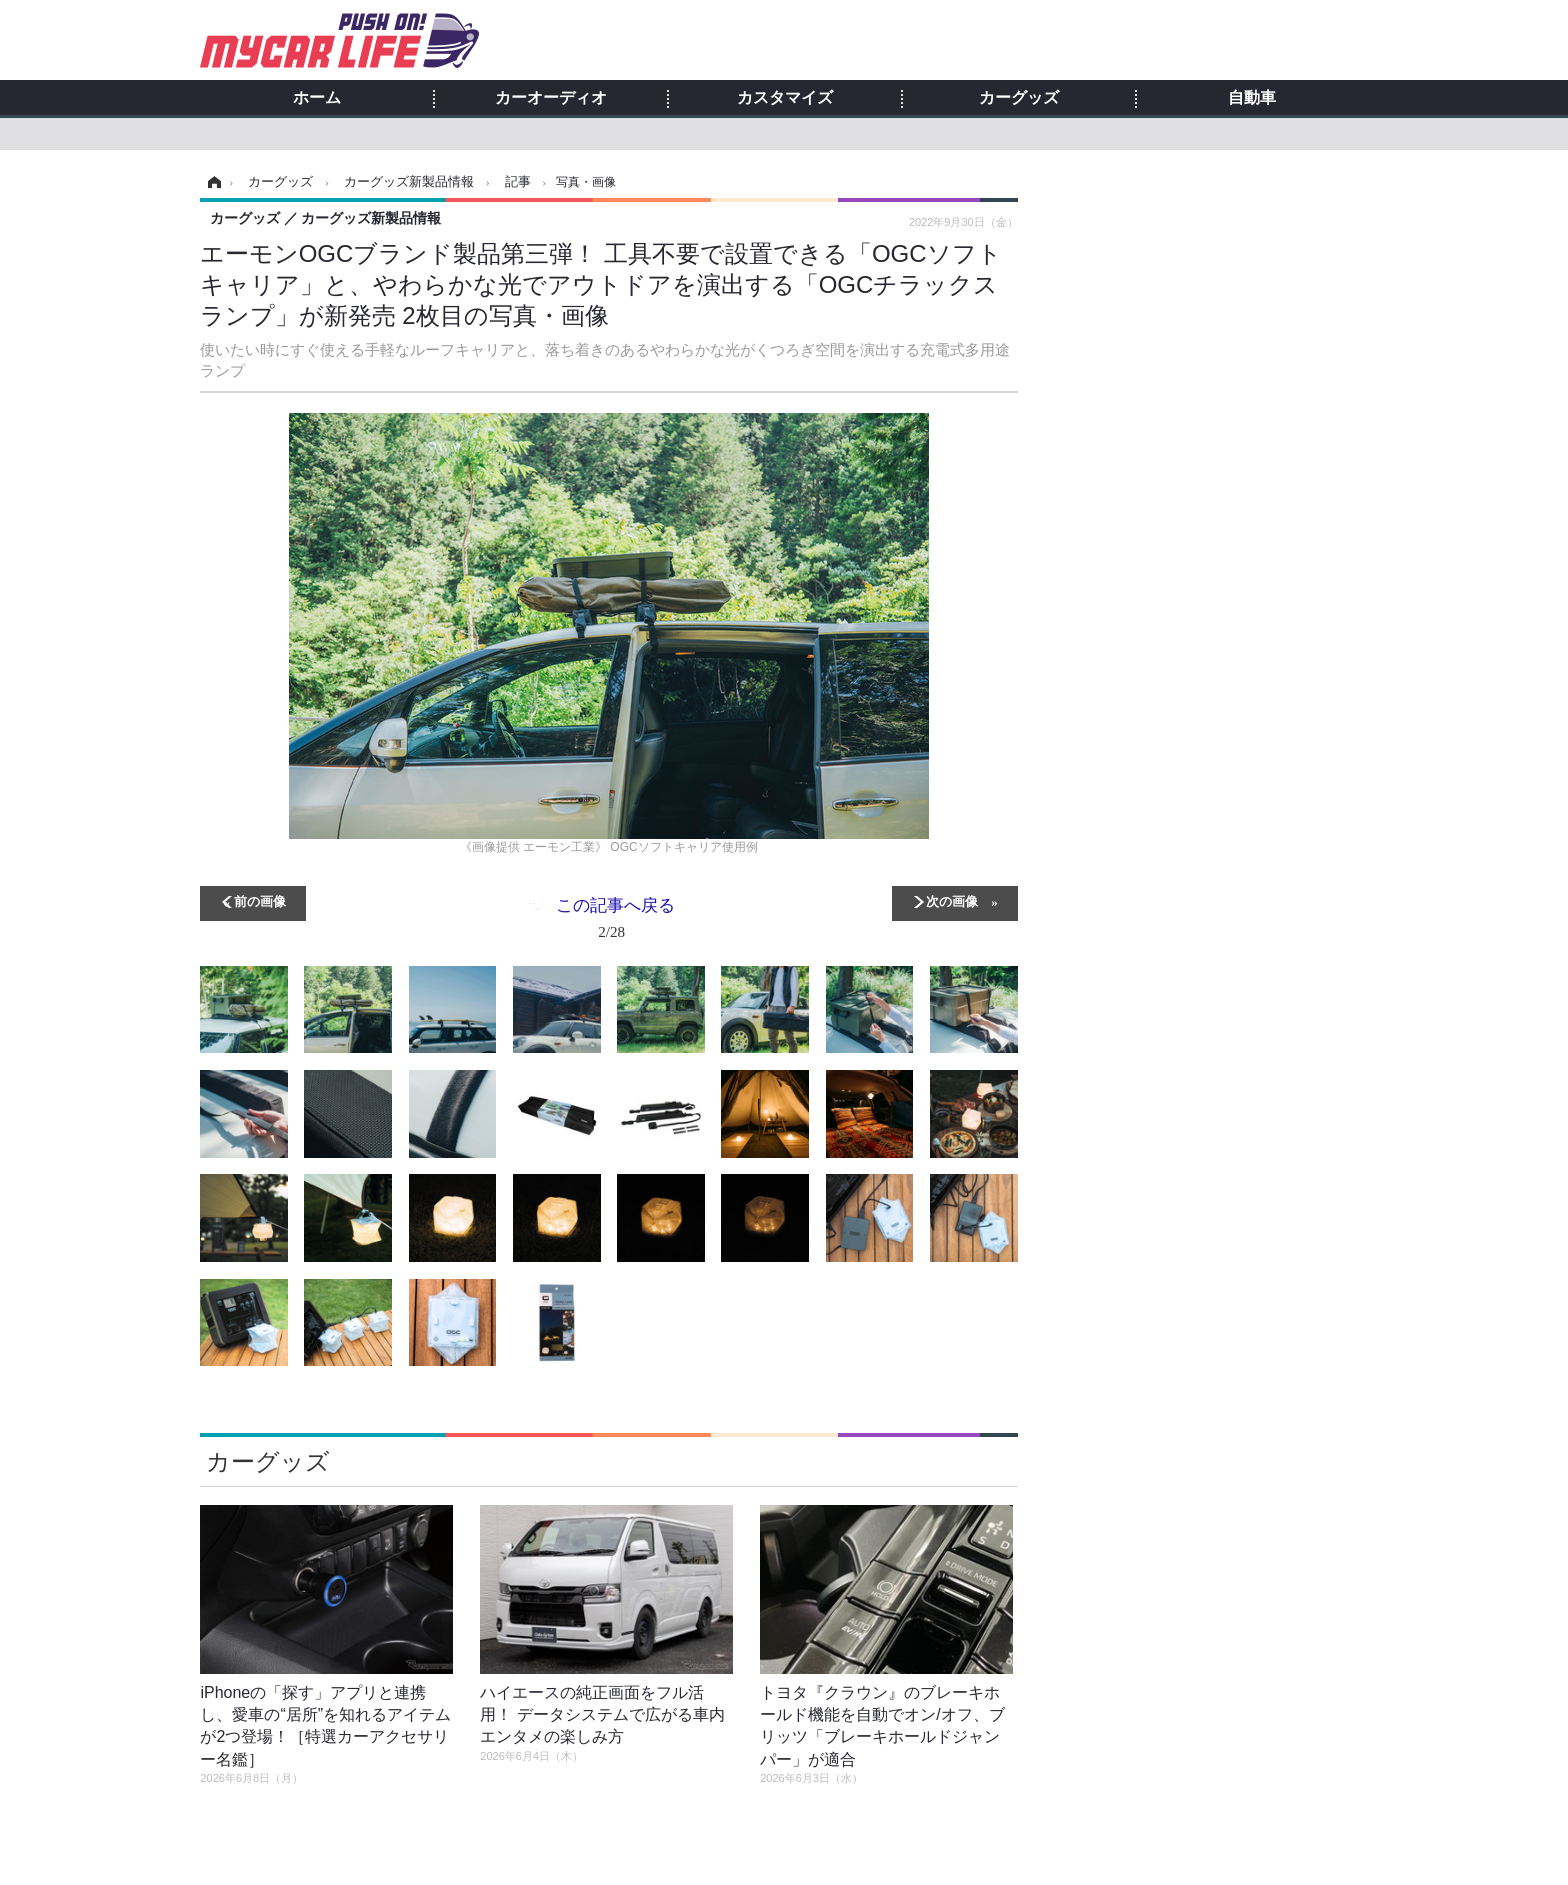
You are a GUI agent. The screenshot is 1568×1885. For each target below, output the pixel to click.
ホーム (317, 98)
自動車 (1252, 98)
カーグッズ (1019, 98)
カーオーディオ (551, 98)
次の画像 (952, 900)
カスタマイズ (785, 98)
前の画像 (260, 900)
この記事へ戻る (615, 922)
